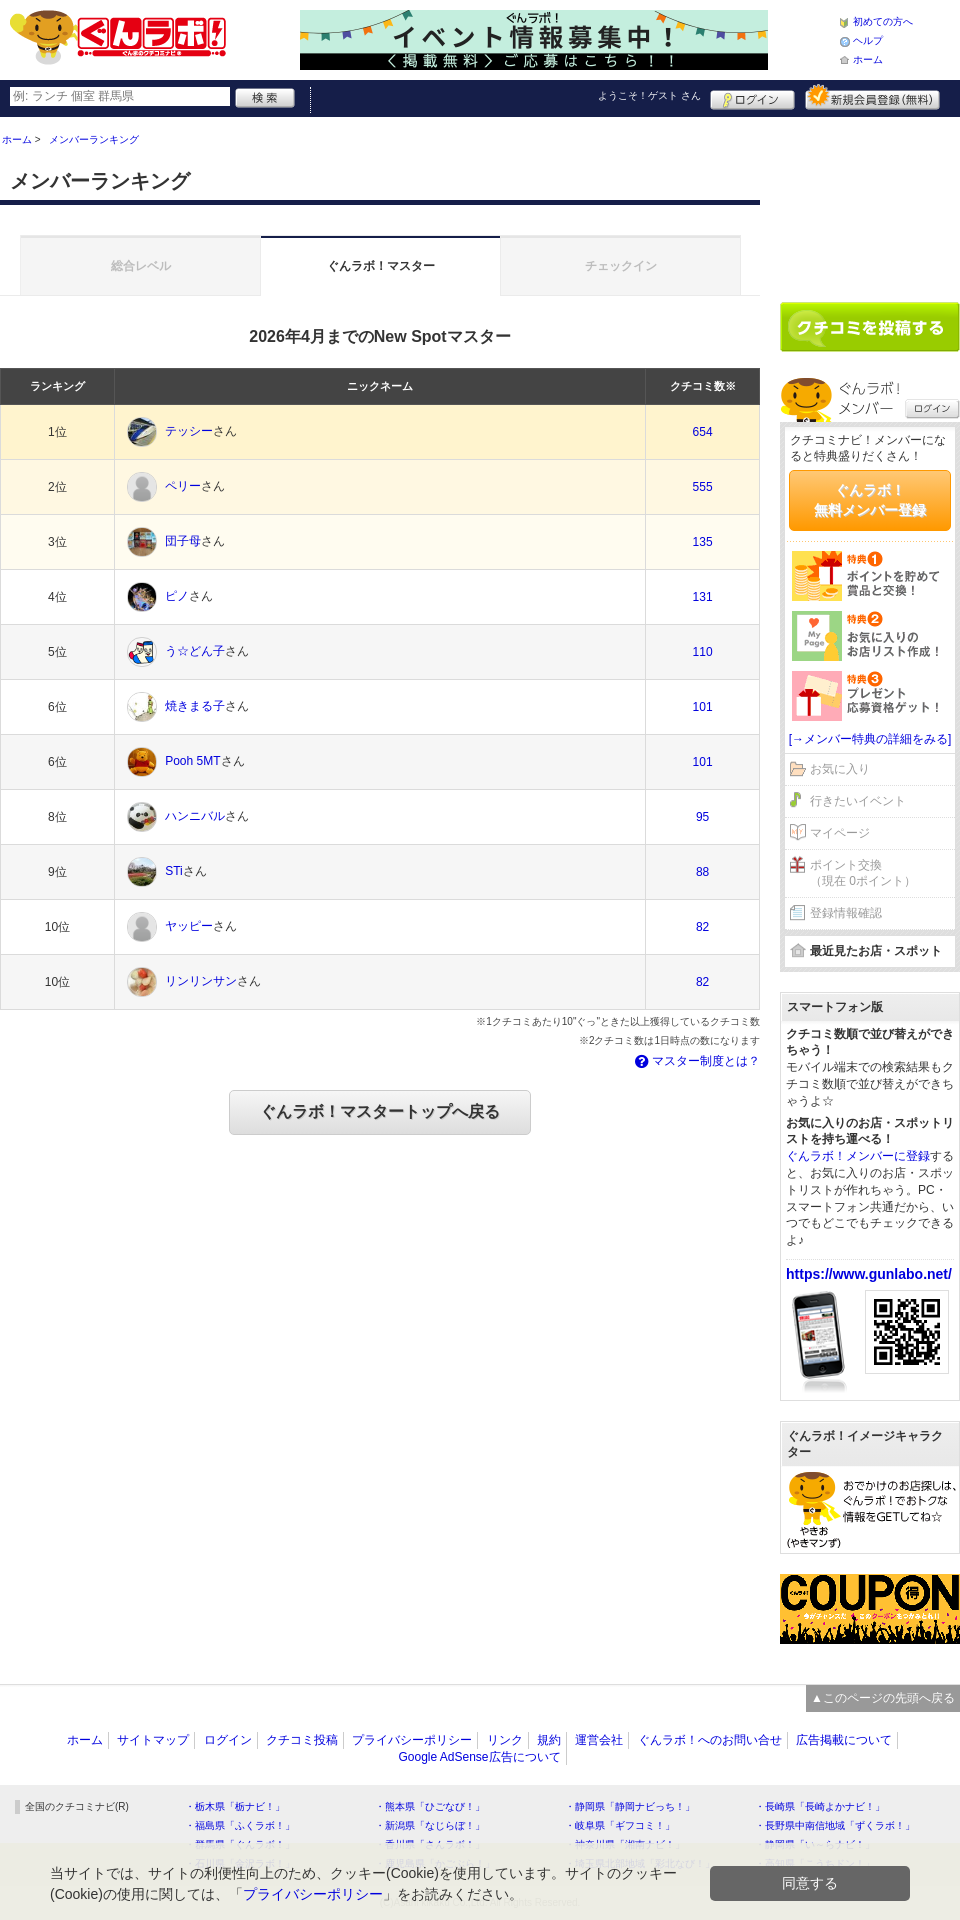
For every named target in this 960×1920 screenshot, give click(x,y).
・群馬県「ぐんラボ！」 (240, 1844)
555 (703, 487)
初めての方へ (883, 21)
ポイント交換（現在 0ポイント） (863, 873)
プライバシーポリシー (412, 1740)
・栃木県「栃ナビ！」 (235, 1806)
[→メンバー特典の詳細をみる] (870, 739)
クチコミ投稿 (302, 1740)
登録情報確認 (846, 913)
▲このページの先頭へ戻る (883, 1698)
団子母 (183, 542)
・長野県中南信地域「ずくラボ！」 (835, 1825)
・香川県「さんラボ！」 (430, 1844)
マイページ (840, 833)
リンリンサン (201, 982)
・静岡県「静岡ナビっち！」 (630, 1806)
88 (702, 872)
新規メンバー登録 (872, 97)
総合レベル (141, 266)
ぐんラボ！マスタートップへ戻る (380, 1111)
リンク (505, 1740)
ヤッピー (189, 927)
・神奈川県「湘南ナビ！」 (625, 1844)
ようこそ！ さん (649, 95)
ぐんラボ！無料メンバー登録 (870, 500)
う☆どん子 (195, 652)
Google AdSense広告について (479, 1757)
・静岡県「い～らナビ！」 (815, 1844)
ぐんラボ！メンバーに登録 (858, 1156)
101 (703, 707)
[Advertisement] (870, 202)
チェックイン (621, 266)
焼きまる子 (195, 707)
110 (703, 652)
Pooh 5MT (192, 762)
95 (702, 817)
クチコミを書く (870, 327)
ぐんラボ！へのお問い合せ (710, 1740)
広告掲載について (844, 1740)
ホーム (868, 59)
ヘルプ (868, 40)
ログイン (752, 97)
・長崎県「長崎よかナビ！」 (820, 1806)
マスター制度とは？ (695, 1061)
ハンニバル (195, 817)
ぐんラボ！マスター (381, 266)
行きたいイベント (858, 801)
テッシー (189, 432)
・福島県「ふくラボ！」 (240, 1825)
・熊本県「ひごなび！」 (430, 1806)
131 (703, 597)
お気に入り (840, 769)
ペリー (183, 487)
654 (703, 432)
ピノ (177, 597)
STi (174, 872)
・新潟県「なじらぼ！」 (430, 1825)
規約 (549, 1740)
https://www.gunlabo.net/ (869, 1274)
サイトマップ (153, 1740)
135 (703, 542)
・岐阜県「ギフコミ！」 (620, 1825)
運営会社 (599, 1740)
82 (702, 927)
